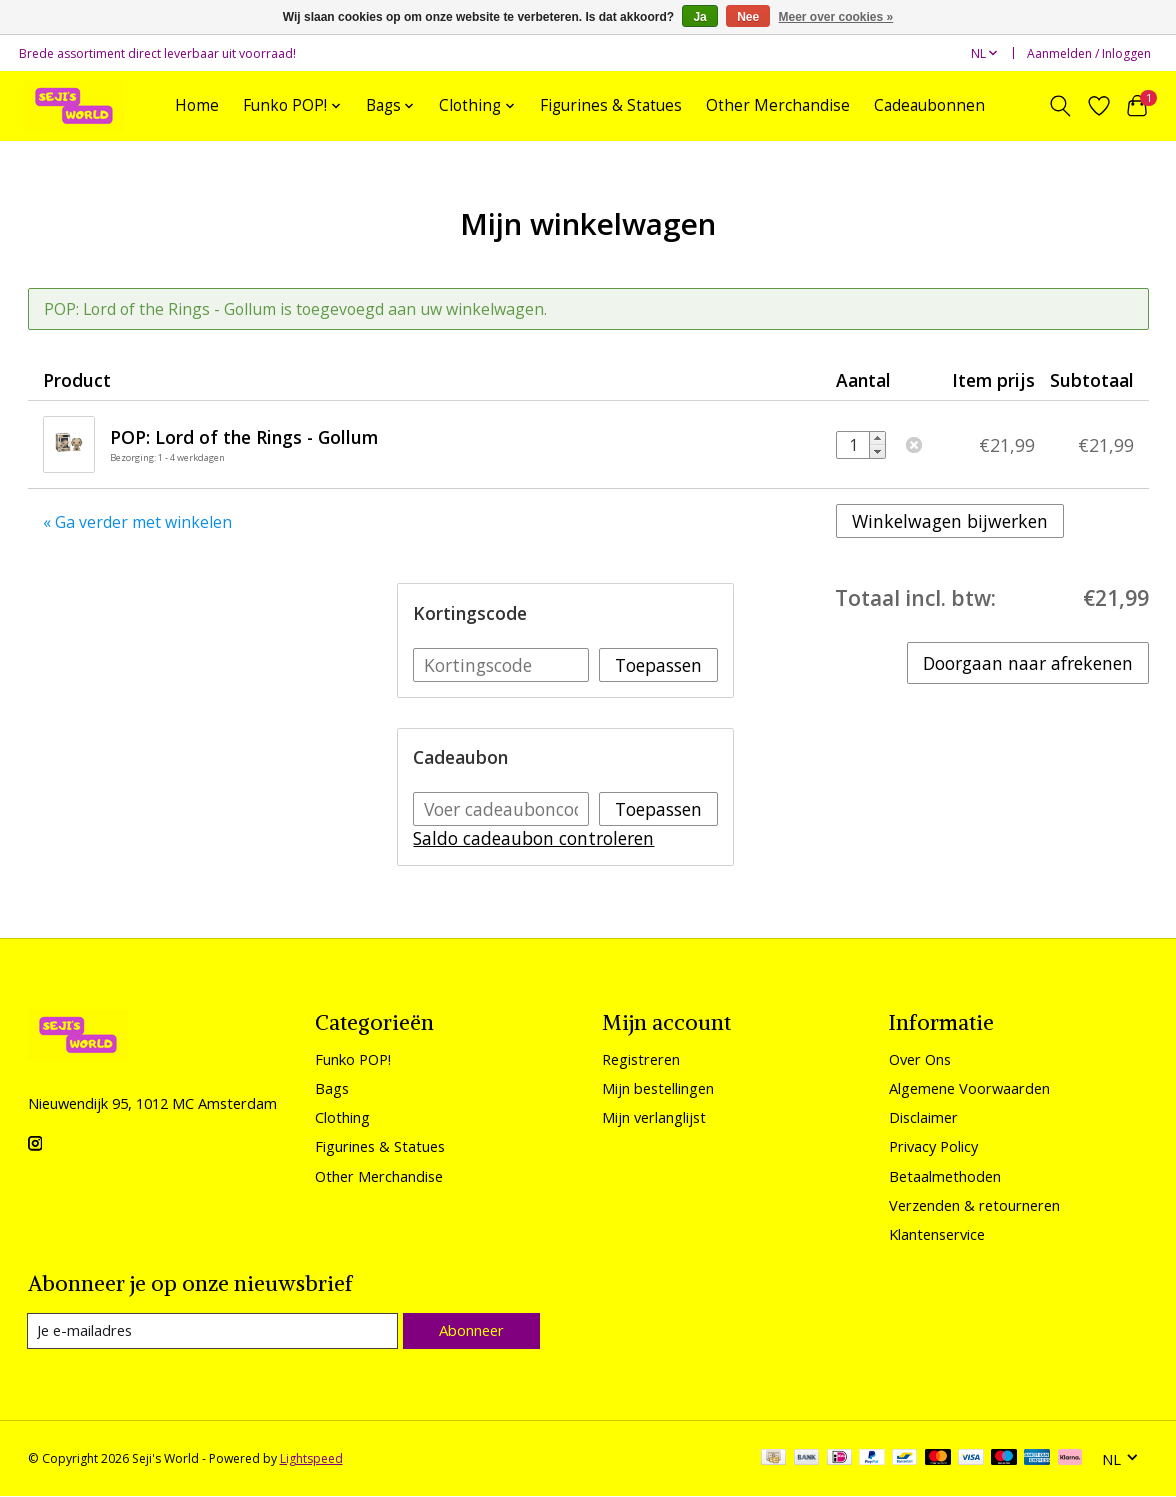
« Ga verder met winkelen (137, 522)
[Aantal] (853, 445)
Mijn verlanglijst (654, 1117)
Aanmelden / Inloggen (1089, 53)
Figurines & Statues (611, 105)
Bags (332, 1088)
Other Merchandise (778, 105)
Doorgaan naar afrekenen (1028, 663)
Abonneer (470, 1330)
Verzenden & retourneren (974, 1205)
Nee (748, 17)
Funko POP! (353, 1059)
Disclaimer (923, 1117)
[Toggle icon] (1059, 106)
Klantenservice (937, 1234)
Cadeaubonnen (929, 105)
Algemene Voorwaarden (969, 1088)
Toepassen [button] (658, 665)
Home (197, 105)
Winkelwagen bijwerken (950, 521)
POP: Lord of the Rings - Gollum (244, 437)
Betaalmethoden (945, 1176)
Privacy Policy (933, 1146)
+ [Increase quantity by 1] (877, 438)
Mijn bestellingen (658, 1088)
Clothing (342, 1117)
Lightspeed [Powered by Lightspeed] (311, 1459)
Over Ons (920, 1059)
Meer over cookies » (836, 17)
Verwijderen (914, 445)
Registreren (641, 1059)
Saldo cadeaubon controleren (533, 838)
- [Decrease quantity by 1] (877, 451)
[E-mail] (212, 1331)
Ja (699, 17)
